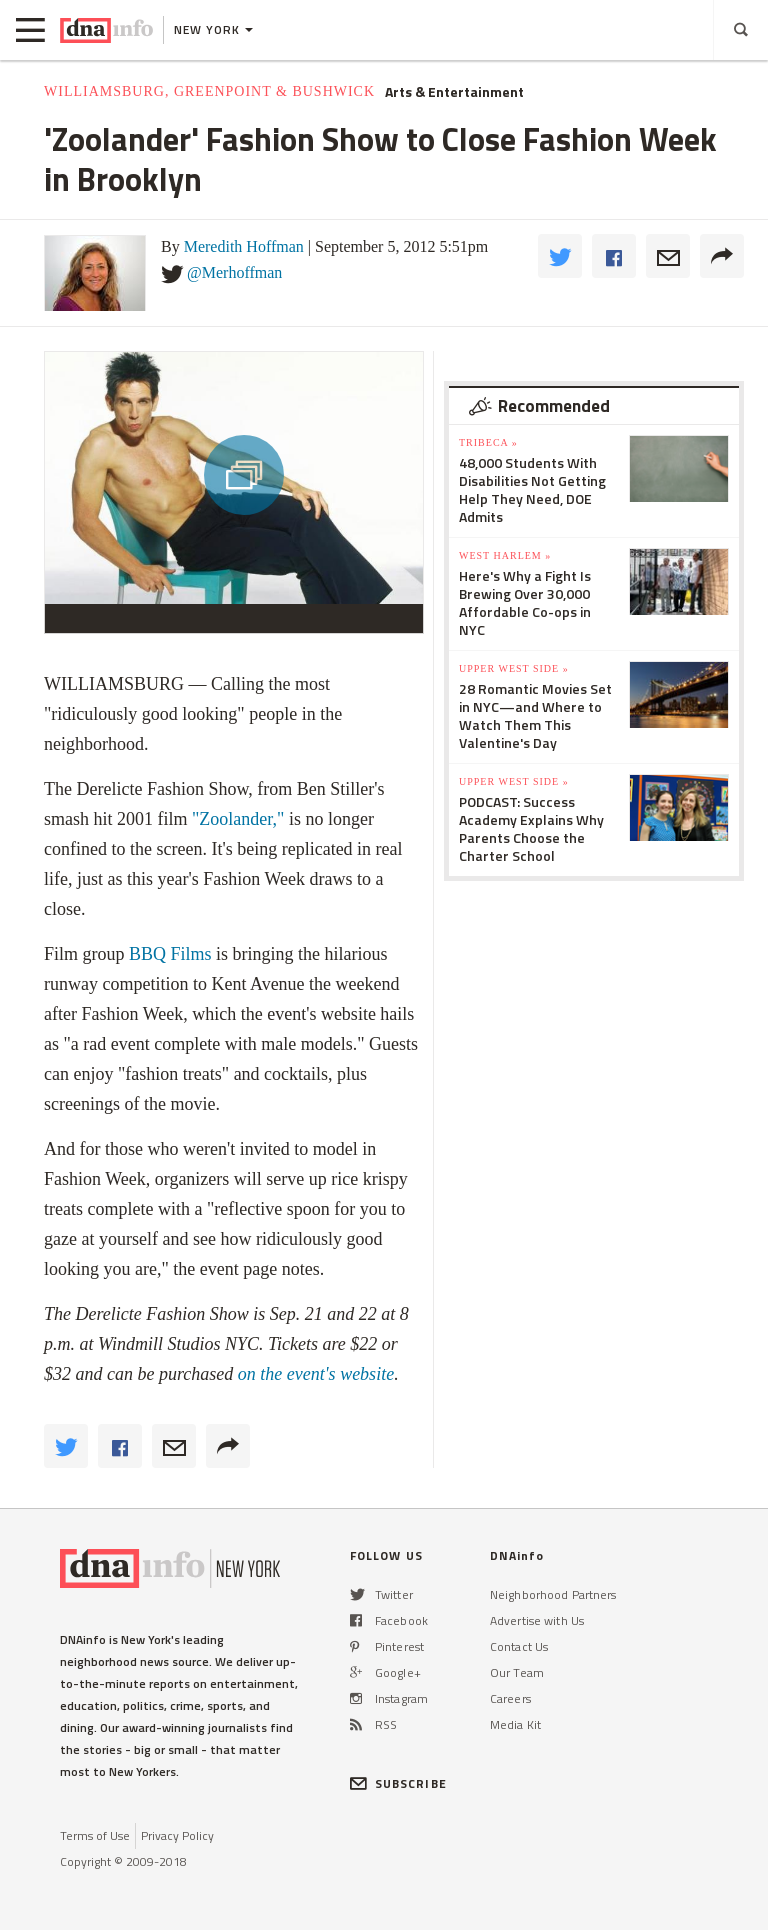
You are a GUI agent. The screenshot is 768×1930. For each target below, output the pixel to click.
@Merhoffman (234, 272)
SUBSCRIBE (398, 1783)
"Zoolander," (238, 819)
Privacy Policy (177, 1835)
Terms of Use (95, 1835)
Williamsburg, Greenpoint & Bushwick (209, 91)
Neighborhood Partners (553, 1594)
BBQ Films (168, 954)
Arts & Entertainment (454, 92)
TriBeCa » (488, 442)
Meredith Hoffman (244, 246)
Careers (510, 1698)
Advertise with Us (537, 1620)
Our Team (517, 1672)
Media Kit (515, 1724)
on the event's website (316, 1374)
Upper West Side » (514, 668)
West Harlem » (505, 555)
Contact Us (519, 1646)
